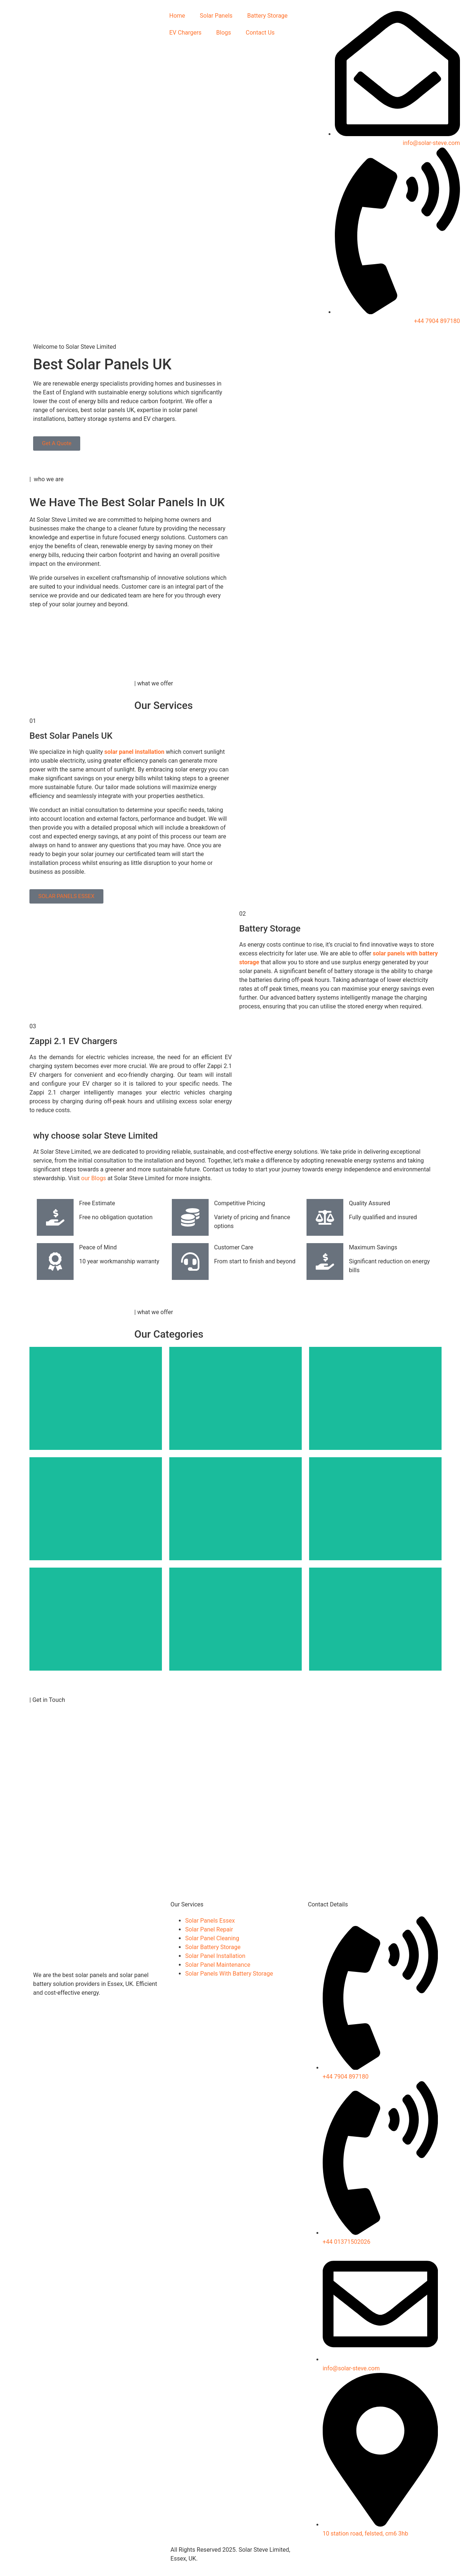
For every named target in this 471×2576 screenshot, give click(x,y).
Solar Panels (216, 15)
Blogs (223, 32)
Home (177, 15)
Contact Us (260, 32)
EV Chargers (185, 32)
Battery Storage (267, 15)
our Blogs (94, 1178)
